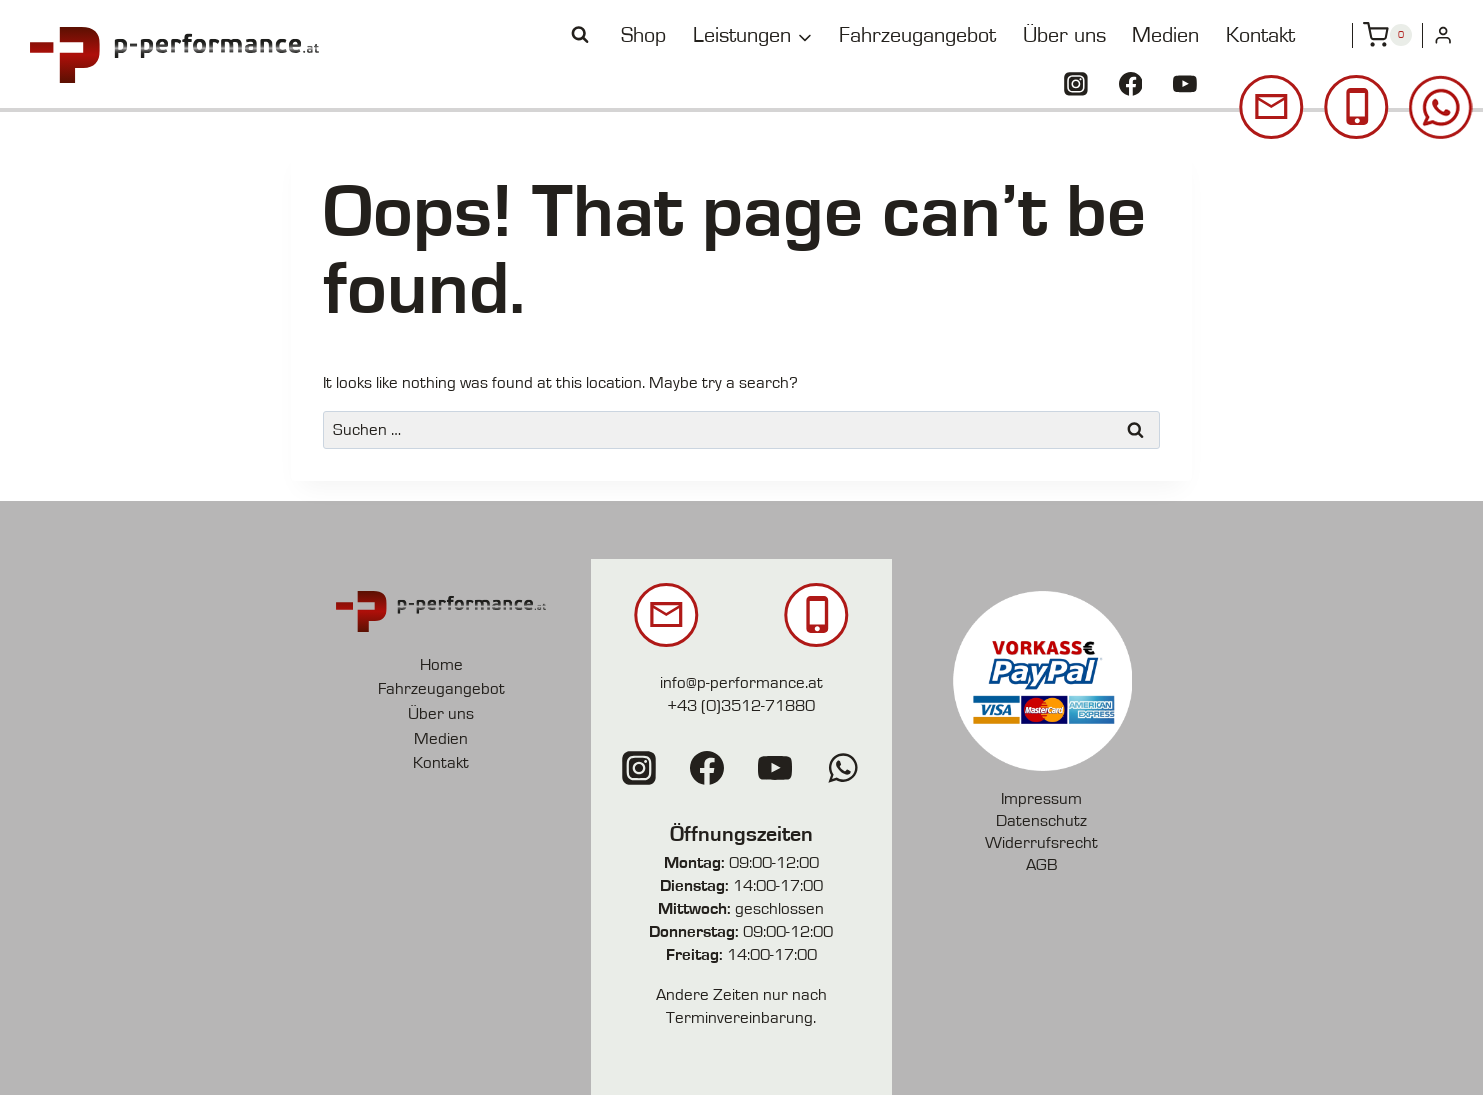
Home (441, 664)
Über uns (1064, 35)
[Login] (1443, 35)
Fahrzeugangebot (917, 35)
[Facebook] (1131, 84)
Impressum (1041, 798)
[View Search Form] (580, 35)
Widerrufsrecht (1041, 842)
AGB (1042, 864)
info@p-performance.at (741, 682)
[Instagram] (1076, 84)
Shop (643, 35)
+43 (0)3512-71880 (741, 705)
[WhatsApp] (843, 768)
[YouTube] (1185, 84)
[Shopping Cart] (1387, 35)
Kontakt (1260, 35)
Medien (1165, 35)
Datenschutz (1041, 820)
